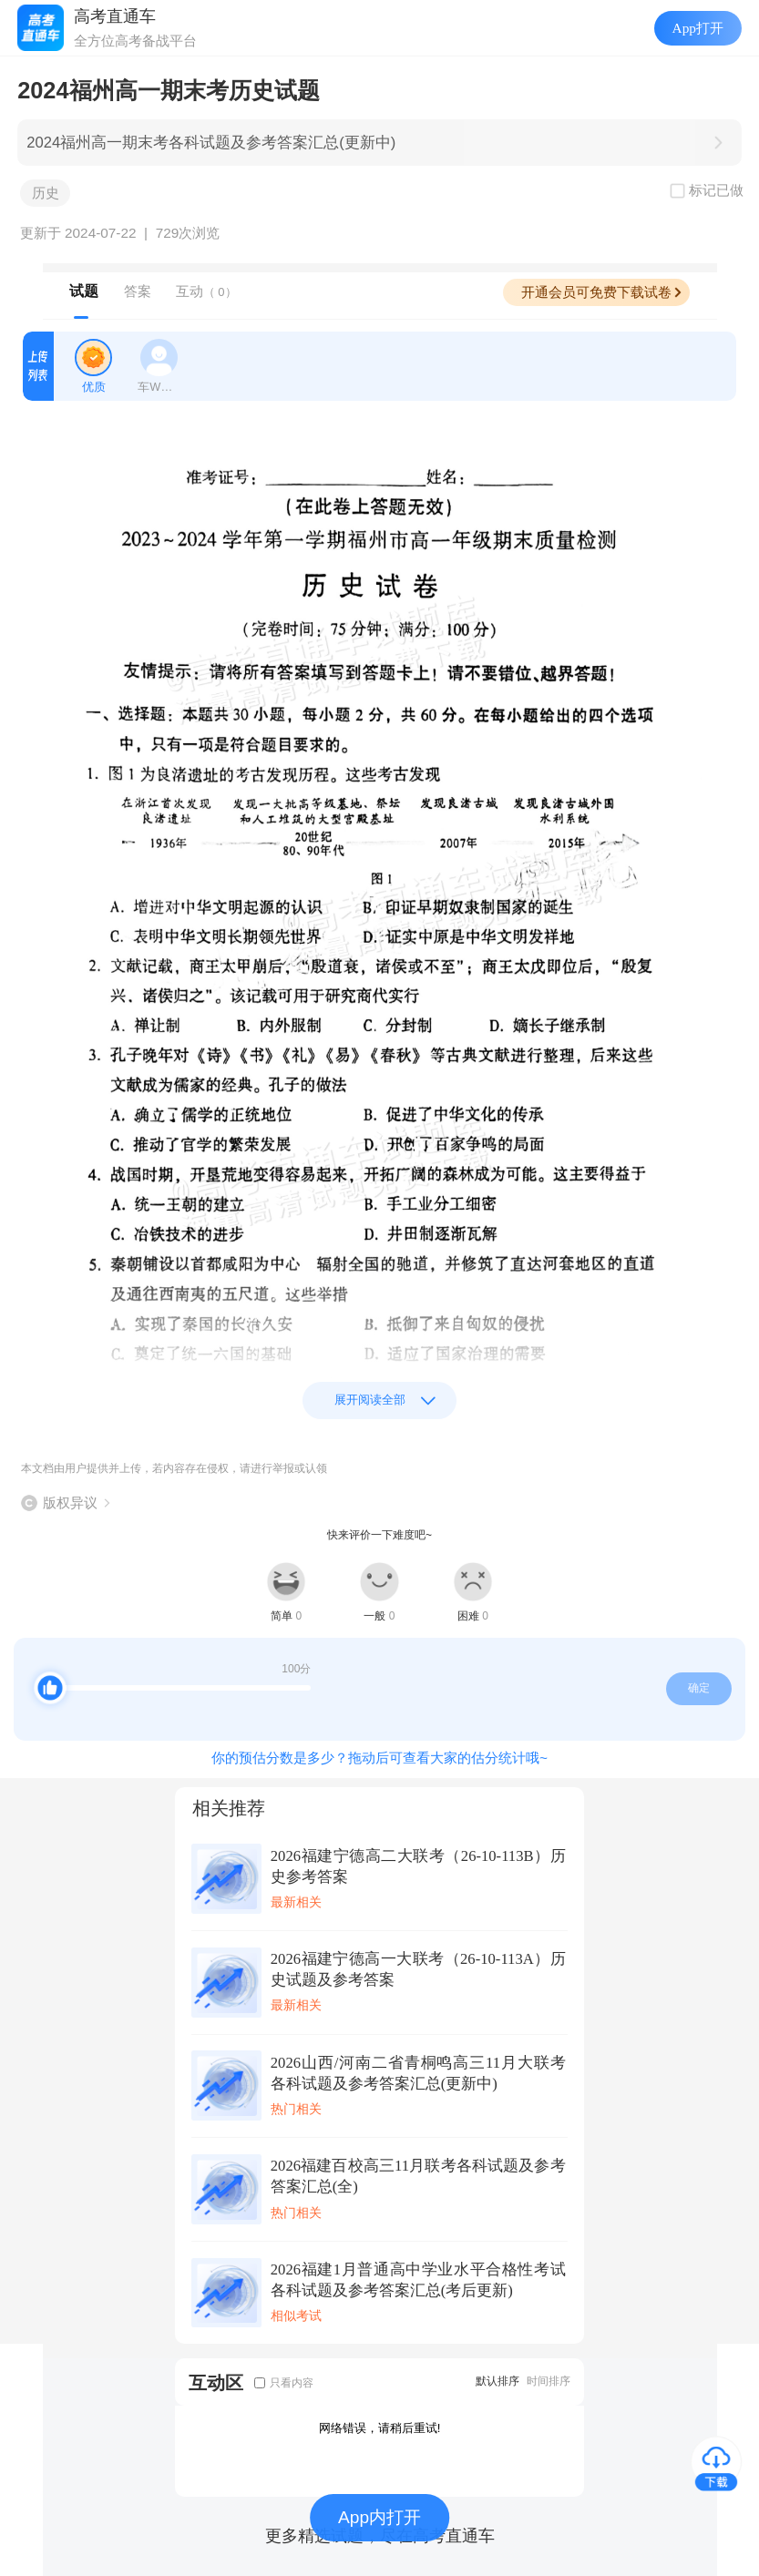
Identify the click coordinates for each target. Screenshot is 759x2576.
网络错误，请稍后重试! (380, 2428)
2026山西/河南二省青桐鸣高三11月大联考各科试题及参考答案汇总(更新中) (418, 2073)
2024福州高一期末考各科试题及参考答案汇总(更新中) (210, 142)
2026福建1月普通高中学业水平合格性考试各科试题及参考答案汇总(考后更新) (418, 2280)
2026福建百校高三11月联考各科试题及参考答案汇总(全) (418, 2176)
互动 (206, 291)
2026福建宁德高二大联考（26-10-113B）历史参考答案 (418, 1866)
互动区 (216, 2382)
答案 (137, 291)
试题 (83, 291)
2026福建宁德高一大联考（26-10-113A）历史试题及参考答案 (418, 1969)
